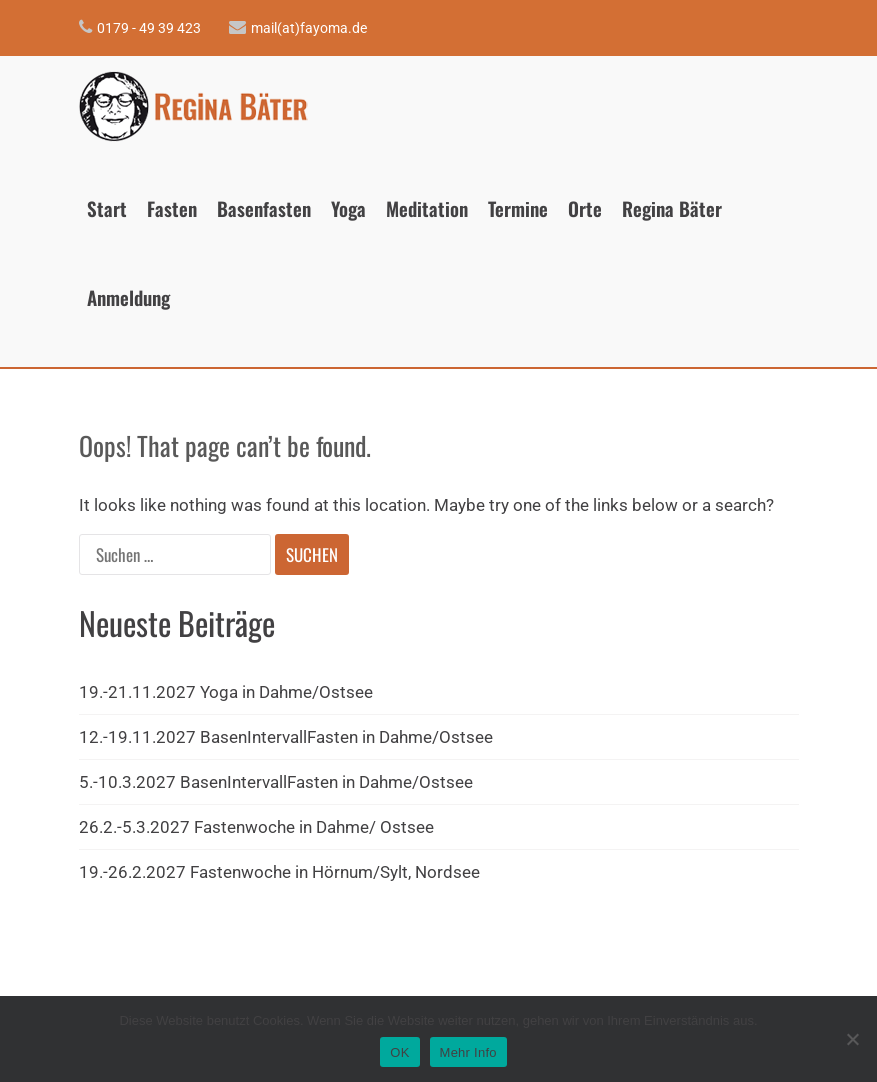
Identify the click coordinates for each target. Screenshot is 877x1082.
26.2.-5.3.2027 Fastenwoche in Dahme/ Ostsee (256, 827)
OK (399, 1052)
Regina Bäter (672, 208)
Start (107, 208)
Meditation (427, 208)
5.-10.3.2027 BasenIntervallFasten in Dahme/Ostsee (276, 782)
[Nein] (852, 1039)
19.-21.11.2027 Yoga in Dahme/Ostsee (226, 692)
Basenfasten (264, 208)
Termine (518, 208)
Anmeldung (128, 297)
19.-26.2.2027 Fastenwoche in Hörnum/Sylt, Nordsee (279, 872)
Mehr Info (468, 1052)
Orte (585, 208)
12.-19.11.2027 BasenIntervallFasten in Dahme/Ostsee (286, 737)
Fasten (172, 208)
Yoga (348, 208)
